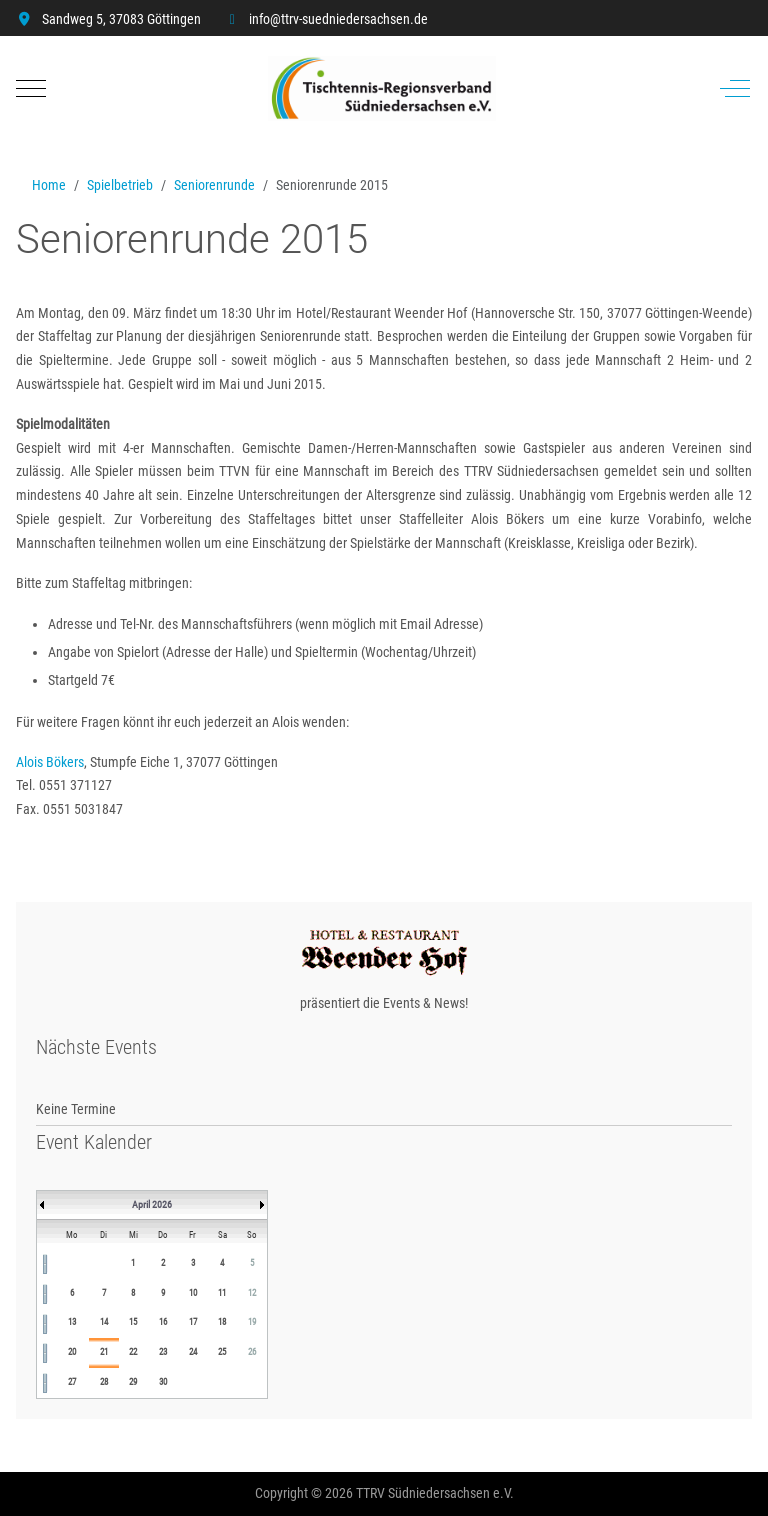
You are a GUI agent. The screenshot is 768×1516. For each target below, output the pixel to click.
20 (72, 1352)
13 (72, 1322)
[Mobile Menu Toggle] (31, 88)
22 (133, 1352)
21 (104, 1352)
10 (193, 1293)
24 (193, 1352)
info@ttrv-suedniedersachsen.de (338, 19)
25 (222, 1352)
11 (222, 1293)
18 (222, 1322)
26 (252, 1352)
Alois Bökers (50, 762)
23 (163, 1352)
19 (252, 1322)
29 (133, 1382)
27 (72, 1382)
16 (163, 1322)
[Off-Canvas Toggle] (735, 88)
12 (252, 1293)
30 (163, 1382)
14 (104, 1322)
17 (193, 1322)
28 (104, 1382)
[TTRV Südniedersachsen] (382, 88)
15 (133, 1322)
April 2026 (152, 1204)
